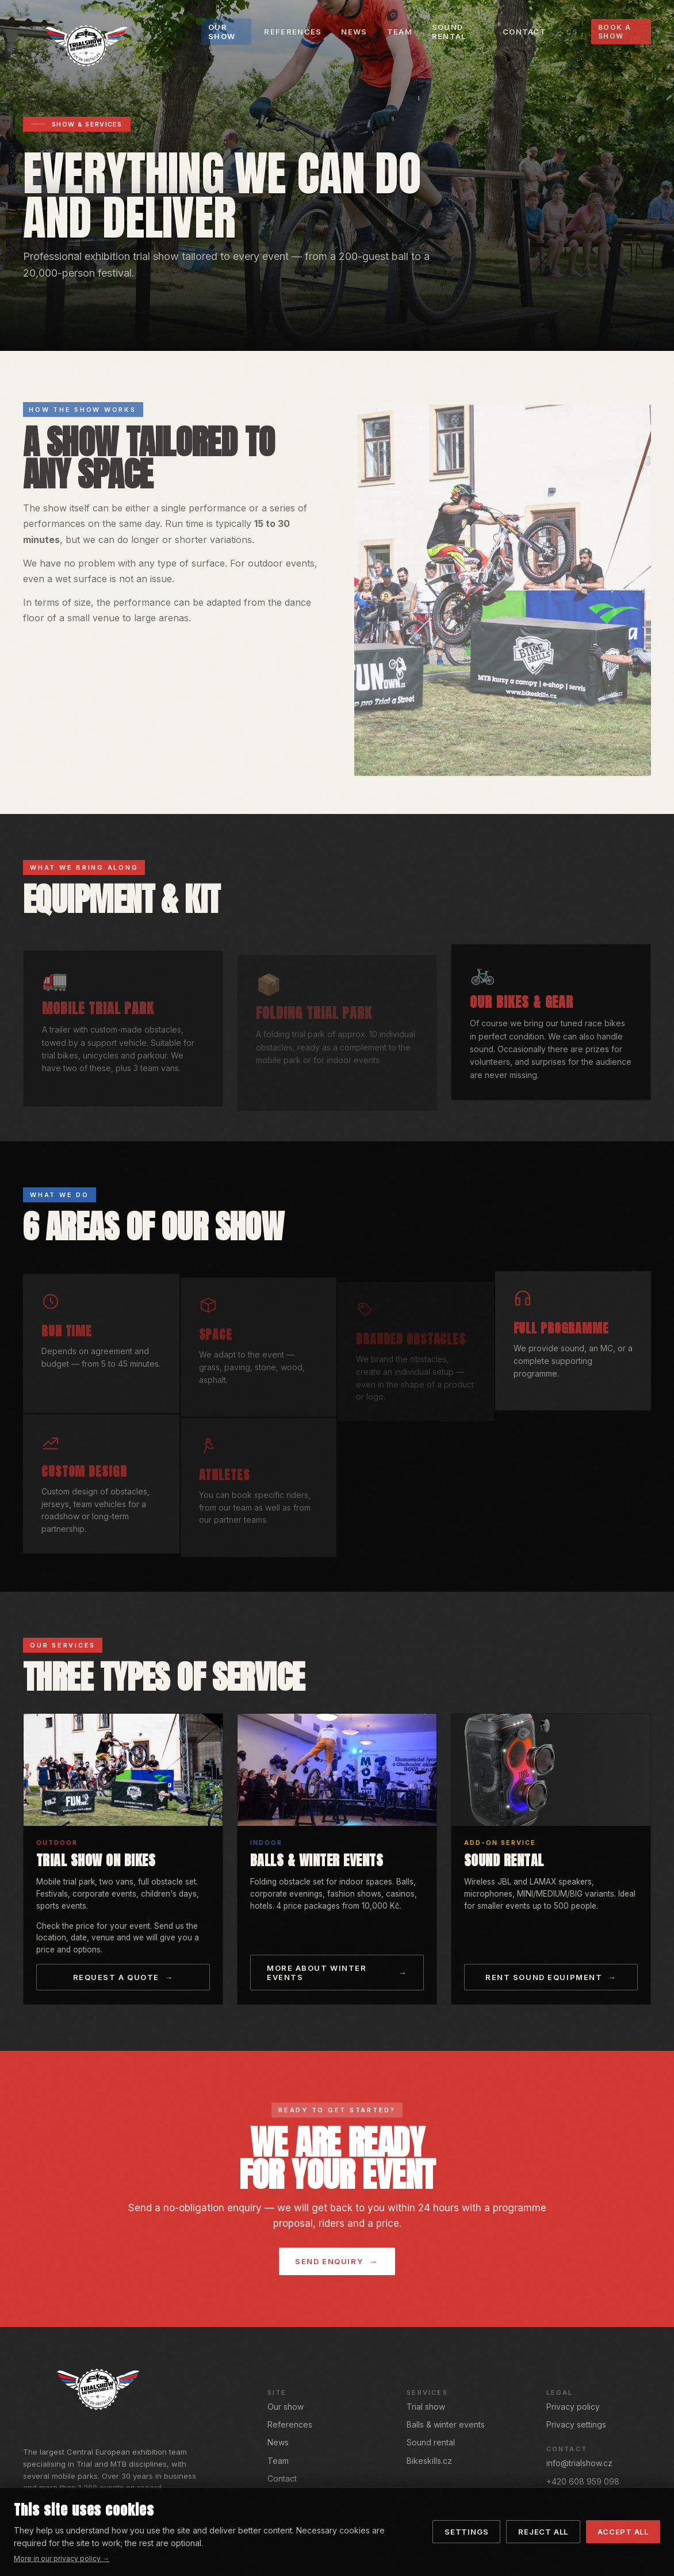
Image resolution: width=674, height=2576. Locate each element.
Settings (466, 2531)
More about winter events (317, 1972)
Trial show (426, 2406)
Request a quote (116, 1977)
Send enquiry (329, 2261)
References (289, 2424)
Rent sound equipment (543, 1977)
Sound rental (431, 2442)
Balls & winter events (446, 2424)
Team (278, 2461)
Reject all (543, 2531)
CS (572, 31)
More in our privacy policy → (61, 2558)
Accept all (623, 2531)
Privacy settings (576, 2424)
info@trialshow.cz (579, 2463)
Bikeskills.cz (429, 2461)
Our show (285, 2406)
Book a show (614, 31)
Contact (282, 2478)
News (278, 2442)
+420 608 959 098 (582, 2481)
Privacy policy (573, 2406)
